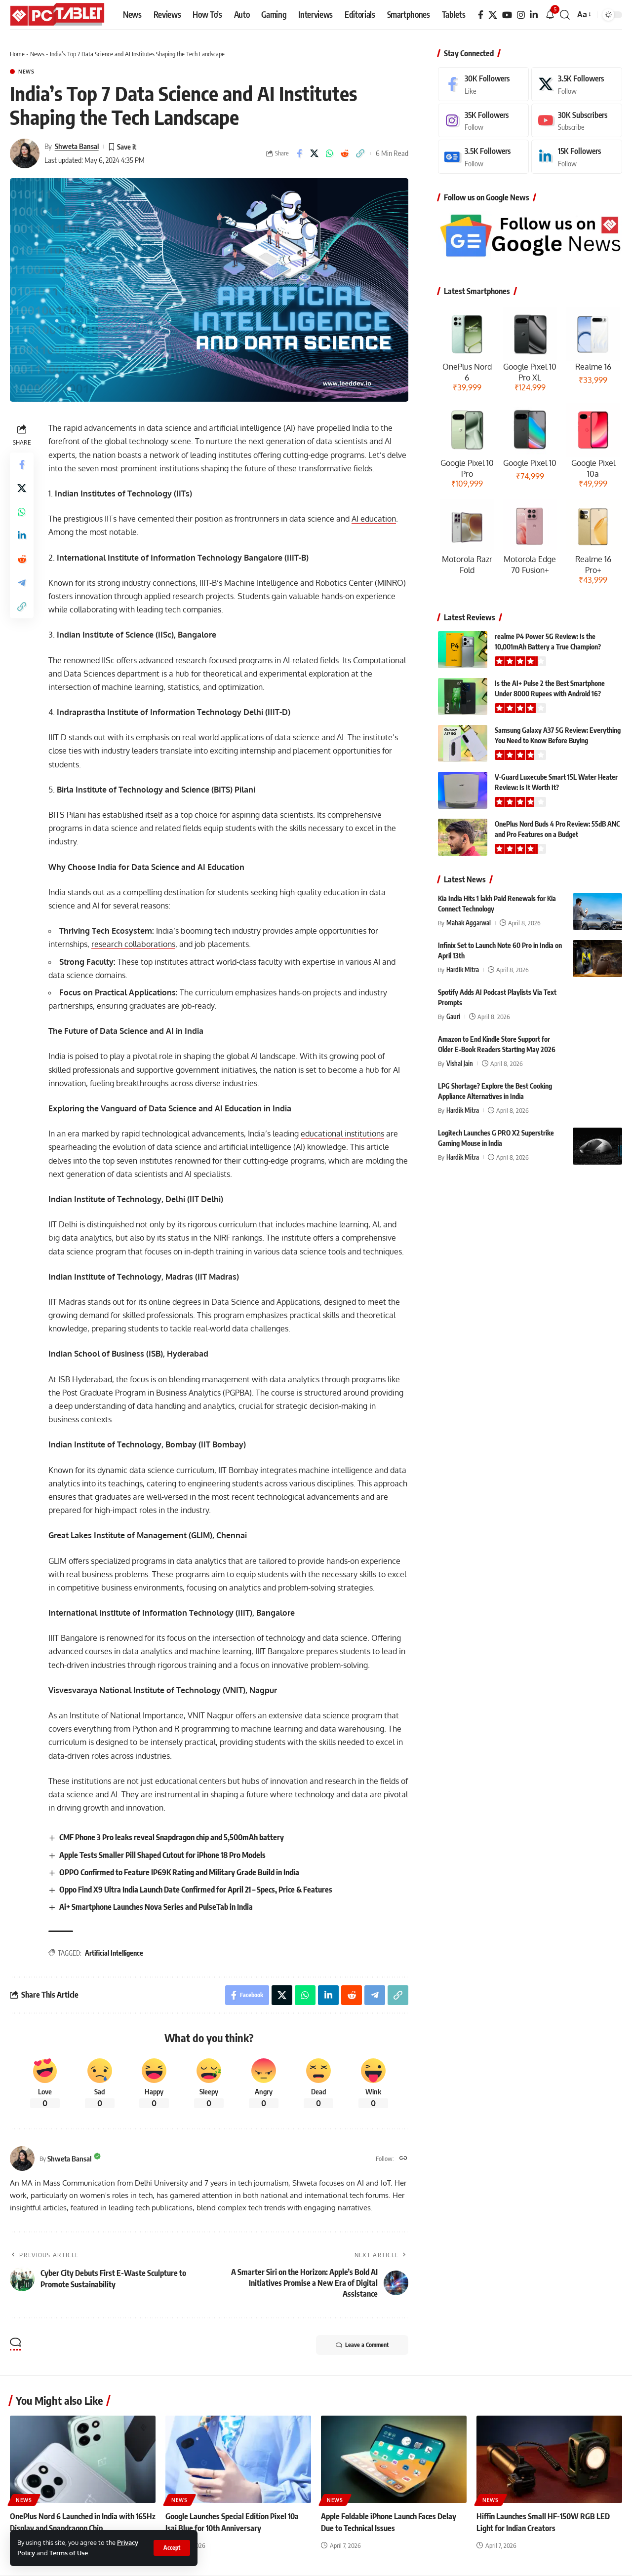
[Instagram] (520, 15)
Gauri (453, 1017)
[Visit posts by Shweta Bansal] (25, 153)
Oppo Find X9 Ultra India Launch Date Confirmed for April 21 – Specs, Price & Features (195, 1889)
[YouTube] (507, 15)
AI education (374, 519)
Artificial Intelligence (114, 1953)
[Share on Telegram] (22, 583)
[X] (493, 15)
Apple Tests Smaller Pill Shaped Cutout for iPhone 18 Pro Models (162, 1855)
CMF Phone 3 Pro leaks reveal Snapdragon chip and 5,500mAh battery (171, 1837)
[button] (172, 2548)
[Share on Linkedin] (22, 535)
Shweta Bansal (77, 146)
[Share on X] (314, 153)
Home (17, 54)
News (37, 54)
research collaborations (133, 944)
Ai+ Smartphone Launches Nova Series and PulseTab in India (156, 1907)
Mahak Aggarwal (468, 923)
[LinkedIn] (533, 15)
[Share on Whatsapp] (330, 153)
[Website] (403, 2159)
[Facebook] (480, 15)
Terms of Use (68, 2553)
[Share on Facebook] (299, 153)
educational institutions (342, 1133)
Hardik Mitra (462, 970)
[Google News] (483, 157)
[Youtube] (576, 121)
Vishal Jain (459, 1063)
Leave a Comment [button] (362, 2345)
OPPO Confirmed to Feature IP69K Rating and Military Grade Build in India (179, 1872)
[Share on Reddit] (345, 153)
